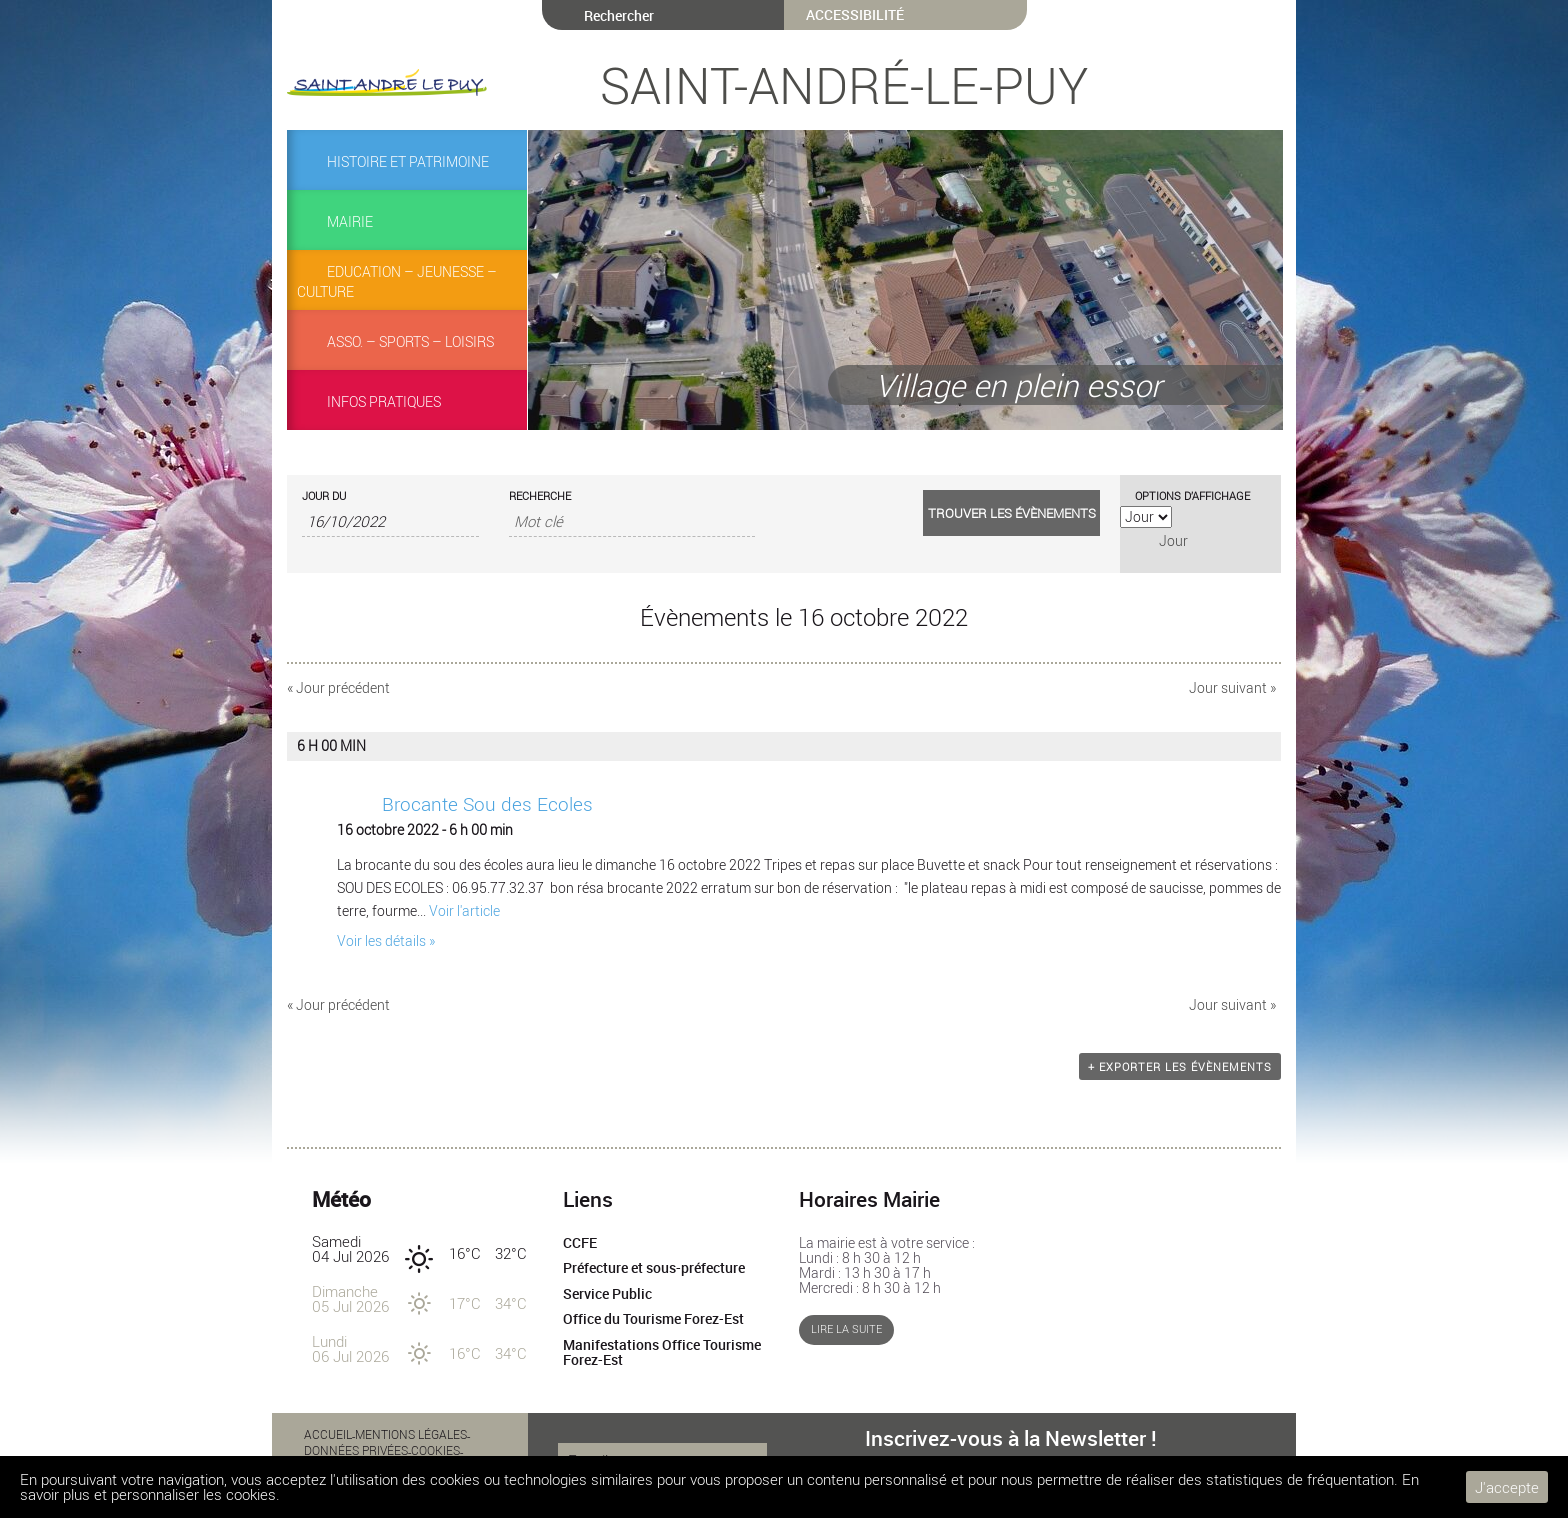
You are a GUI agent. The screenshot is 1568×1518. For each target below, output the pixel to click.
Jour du (324, 495)
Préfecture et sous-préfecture (654, 1268)
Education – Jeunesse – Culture (397, 282)
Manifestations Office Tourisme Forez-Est (662, 1353)
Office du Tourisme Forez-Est (653, 1319)
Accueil (328, 1434)
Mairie (350, 222)
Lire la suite (846, 1329)
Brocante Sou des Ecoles (487, 803)
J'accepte (1507, 1487)
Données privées (356, 1450)
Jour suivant (1232, 688)
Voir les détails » (386, 941)
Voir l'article (464, 911)
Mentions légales (411, 1434)
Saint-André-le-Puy (844, 85)
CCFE (580, 1243)
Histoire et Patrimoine (408, 162)
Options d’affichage (1192, 495)
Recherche (540, 495)
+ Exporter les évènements (1180, 1066)
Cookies (435, 1450)
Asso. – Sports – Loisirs (410, 342)
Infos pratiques (384, 402)
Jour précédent (338, 688)
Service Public (607, 1294)
